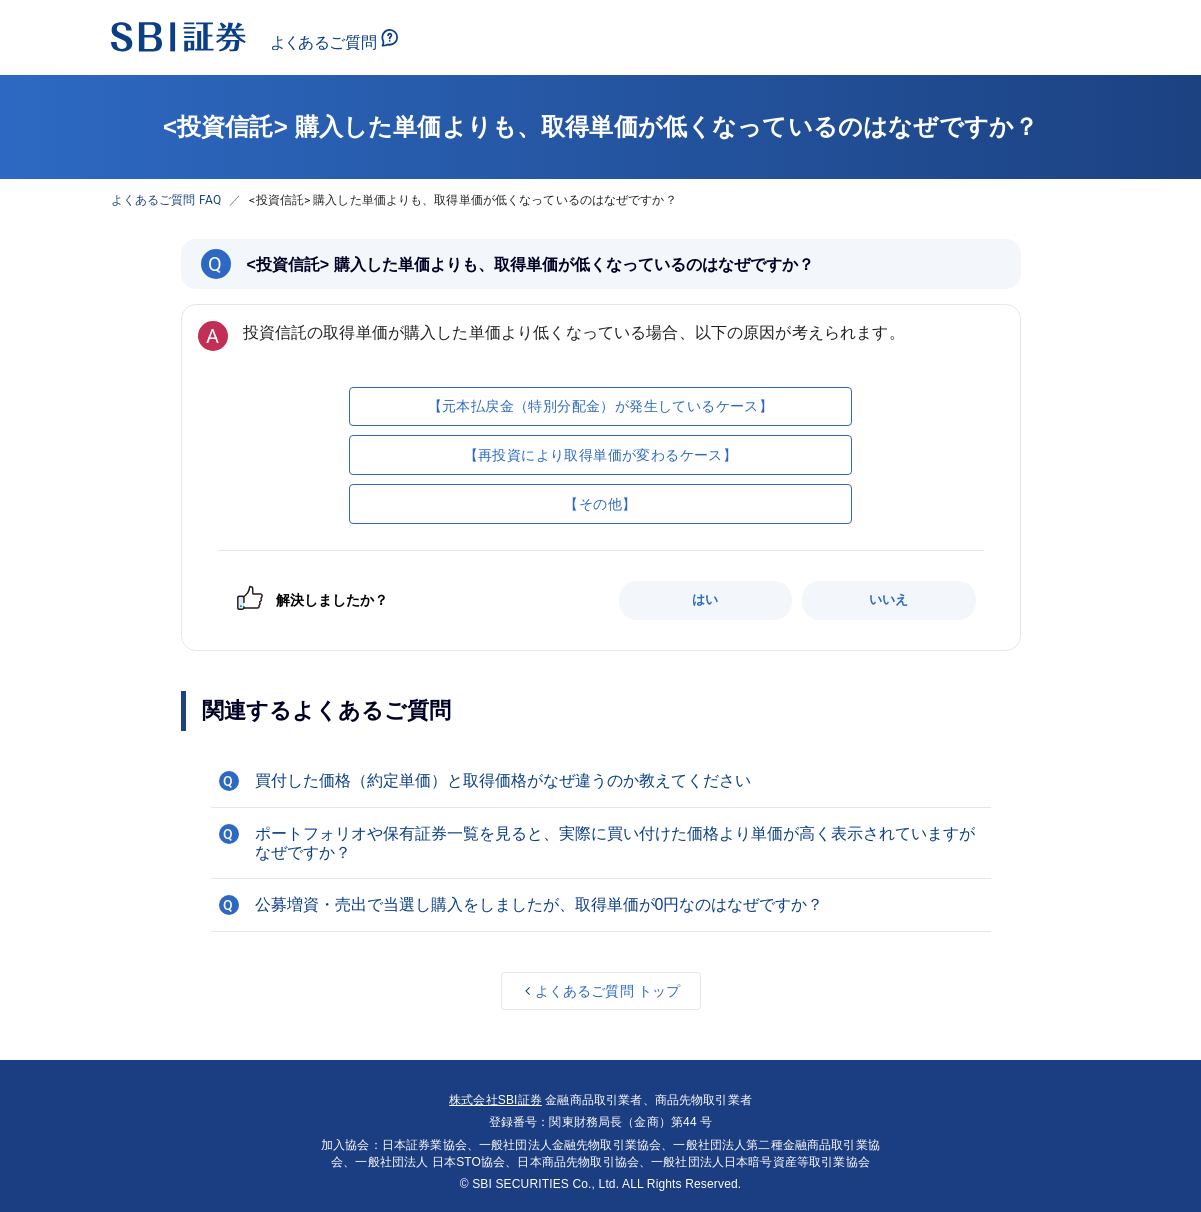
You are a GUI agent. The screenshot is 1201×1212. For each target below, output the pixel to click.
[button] (601, 781)
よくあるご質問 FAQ (166, 200)
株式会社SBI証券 (495, 1100)
